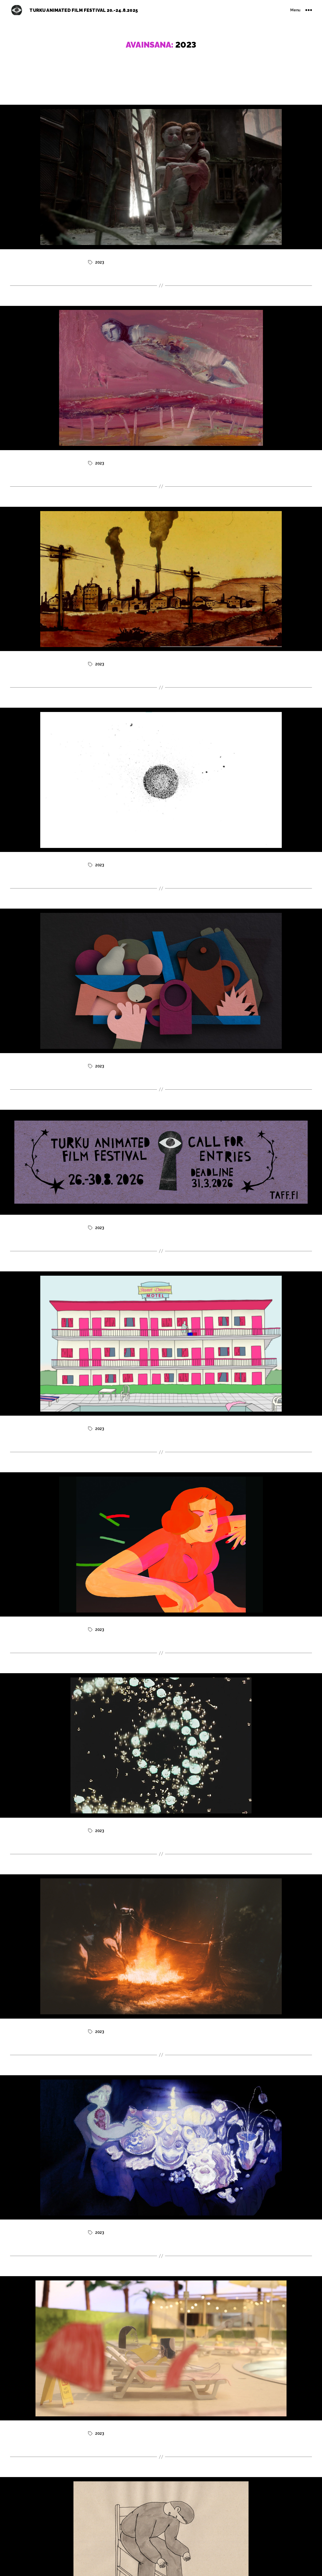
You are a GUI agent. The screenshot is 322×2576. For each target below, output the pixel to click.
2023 (99, 262)
